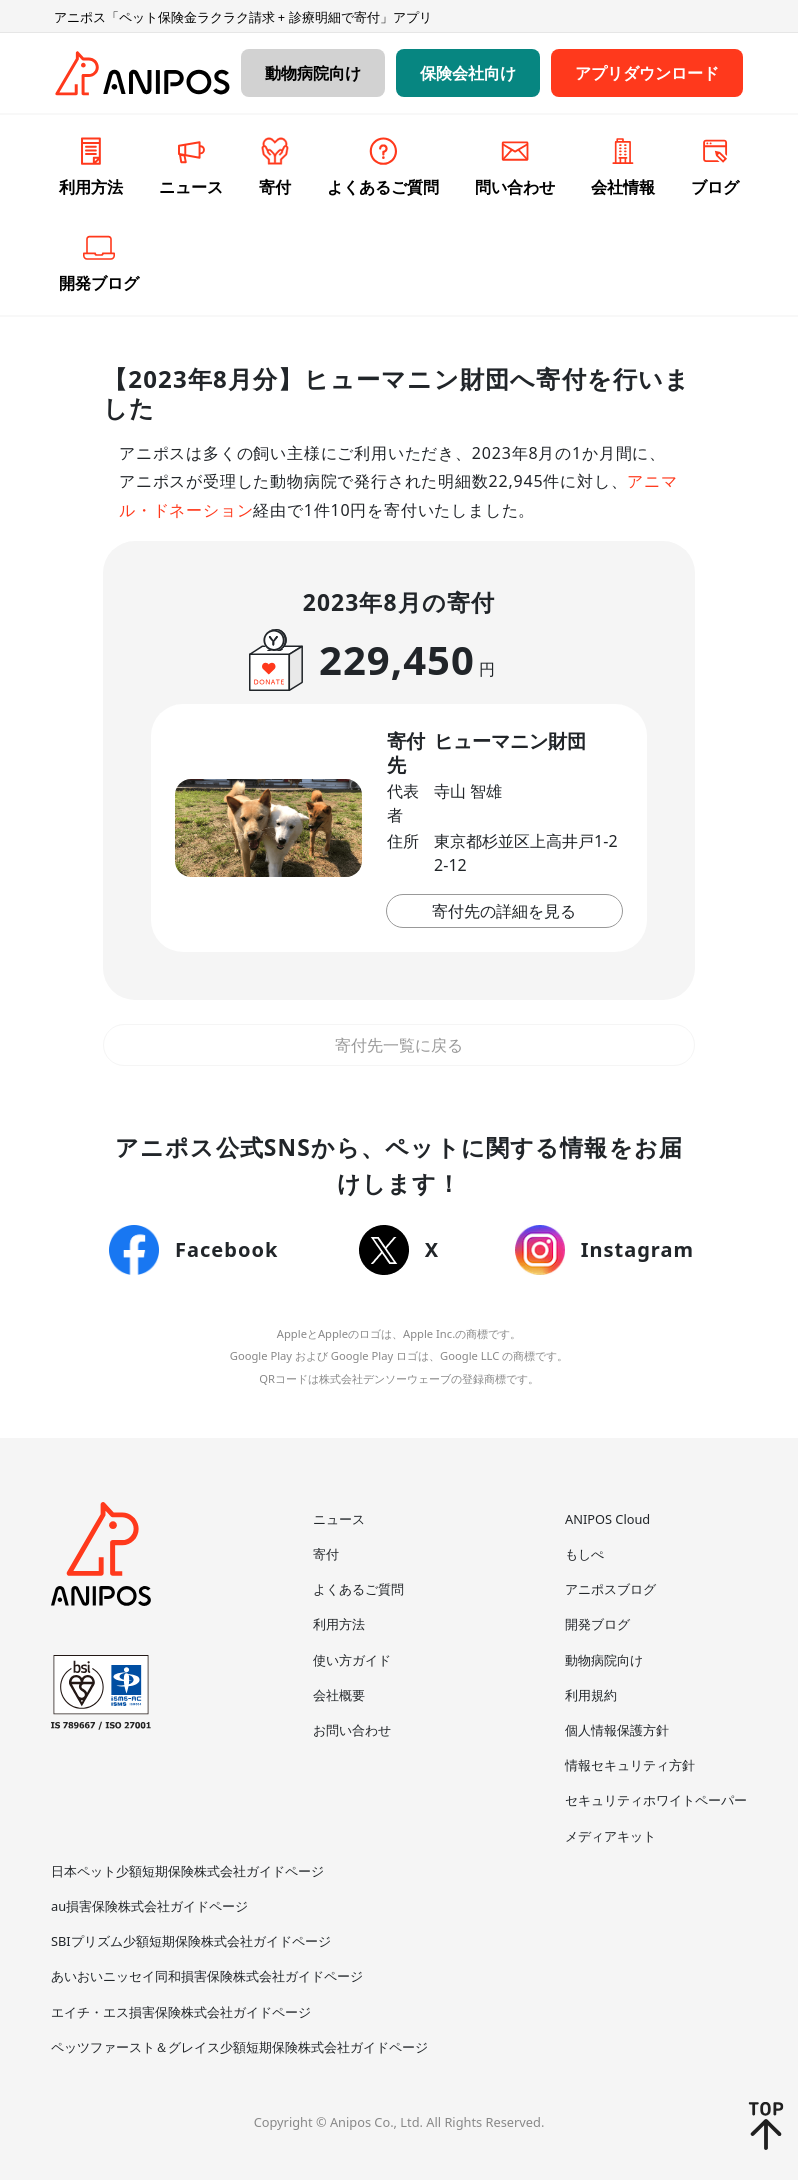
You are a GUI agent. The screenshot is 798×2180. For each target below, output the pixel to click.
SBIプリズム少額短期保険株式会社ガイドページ (191, 1941)
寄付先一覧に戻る (399, 1045)
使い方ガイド (352, 1660)
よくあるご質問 (358, 1589)
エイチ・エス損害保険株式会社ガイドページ (181, 2012)
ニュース (339, 1519)
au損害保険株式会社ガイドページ (149, 1906)
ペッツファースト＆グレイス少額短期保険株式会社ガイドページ (239, 2047)
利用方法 (339, 1624)
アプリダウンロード (647, 73)
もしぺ (584, 1554)
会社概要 (339, 1695)
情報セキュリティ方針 (630, 1765)
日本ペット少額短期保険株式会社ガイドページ (187, 1871)
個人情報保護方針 (617, 1730)
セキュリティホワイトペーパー (656, 1800)
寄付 (326, 1554)
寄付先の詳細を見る (504, 911)
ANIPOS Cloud (607, 1519)
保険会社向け (468, 73)
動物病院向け (313, 73)
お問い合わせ (352, 1730)
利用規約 (591, 1695)
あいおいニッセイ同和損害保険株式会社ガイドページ (207, 1976)
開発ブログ (597, 1624)
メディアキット (610, 1836)
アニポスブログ (610, 1589)
